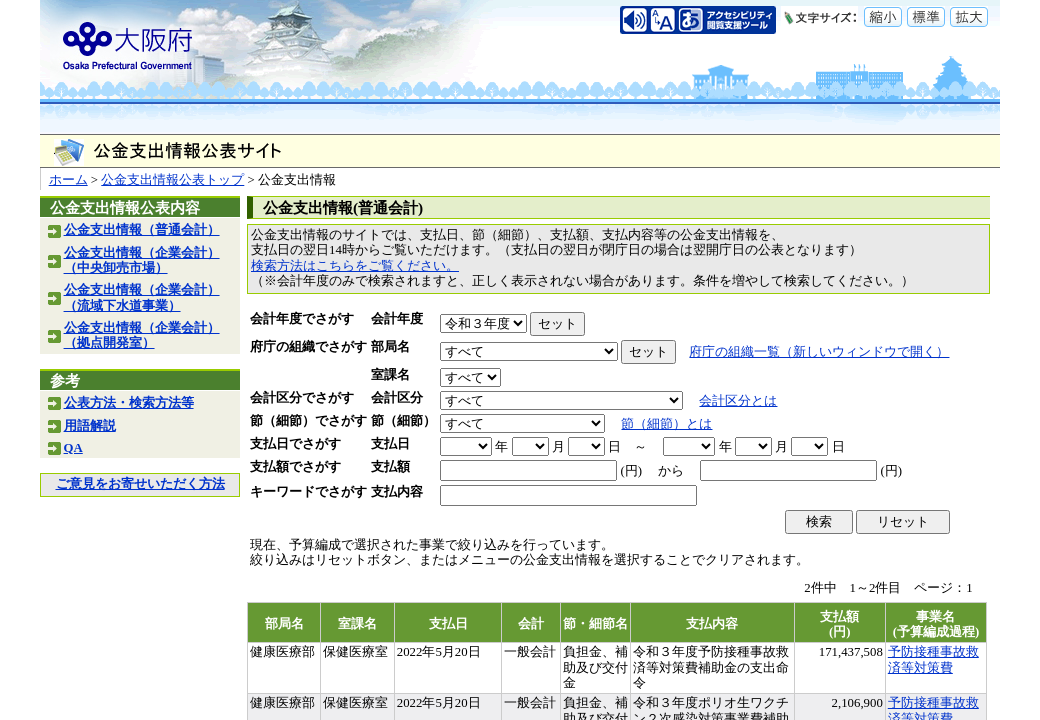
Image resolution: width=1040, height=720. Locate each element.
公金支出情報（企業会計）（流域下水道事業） (142, 297)
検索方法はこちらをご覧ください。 (355, 266)
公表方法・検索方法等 (129, 403)
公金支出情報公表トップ (172, 180)
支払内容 (397, 492)
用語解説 (90, 426)
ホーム (68, 180)
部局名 (390, 347)
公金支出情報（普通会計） (142, 230)
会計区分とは (738, 401)
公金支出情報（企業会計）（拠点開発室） (142, 335)
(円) (631, 471)
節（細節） (403, 421)
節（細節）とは (666, 424)
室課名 (390, 375)
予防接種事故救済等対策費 (933, 659)
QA (73, 448)
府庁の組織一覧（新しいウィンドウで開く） (819, 352)
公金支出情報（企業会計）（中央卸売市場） (142, 260)
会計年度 (397, 319)
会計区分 (397, 398)
